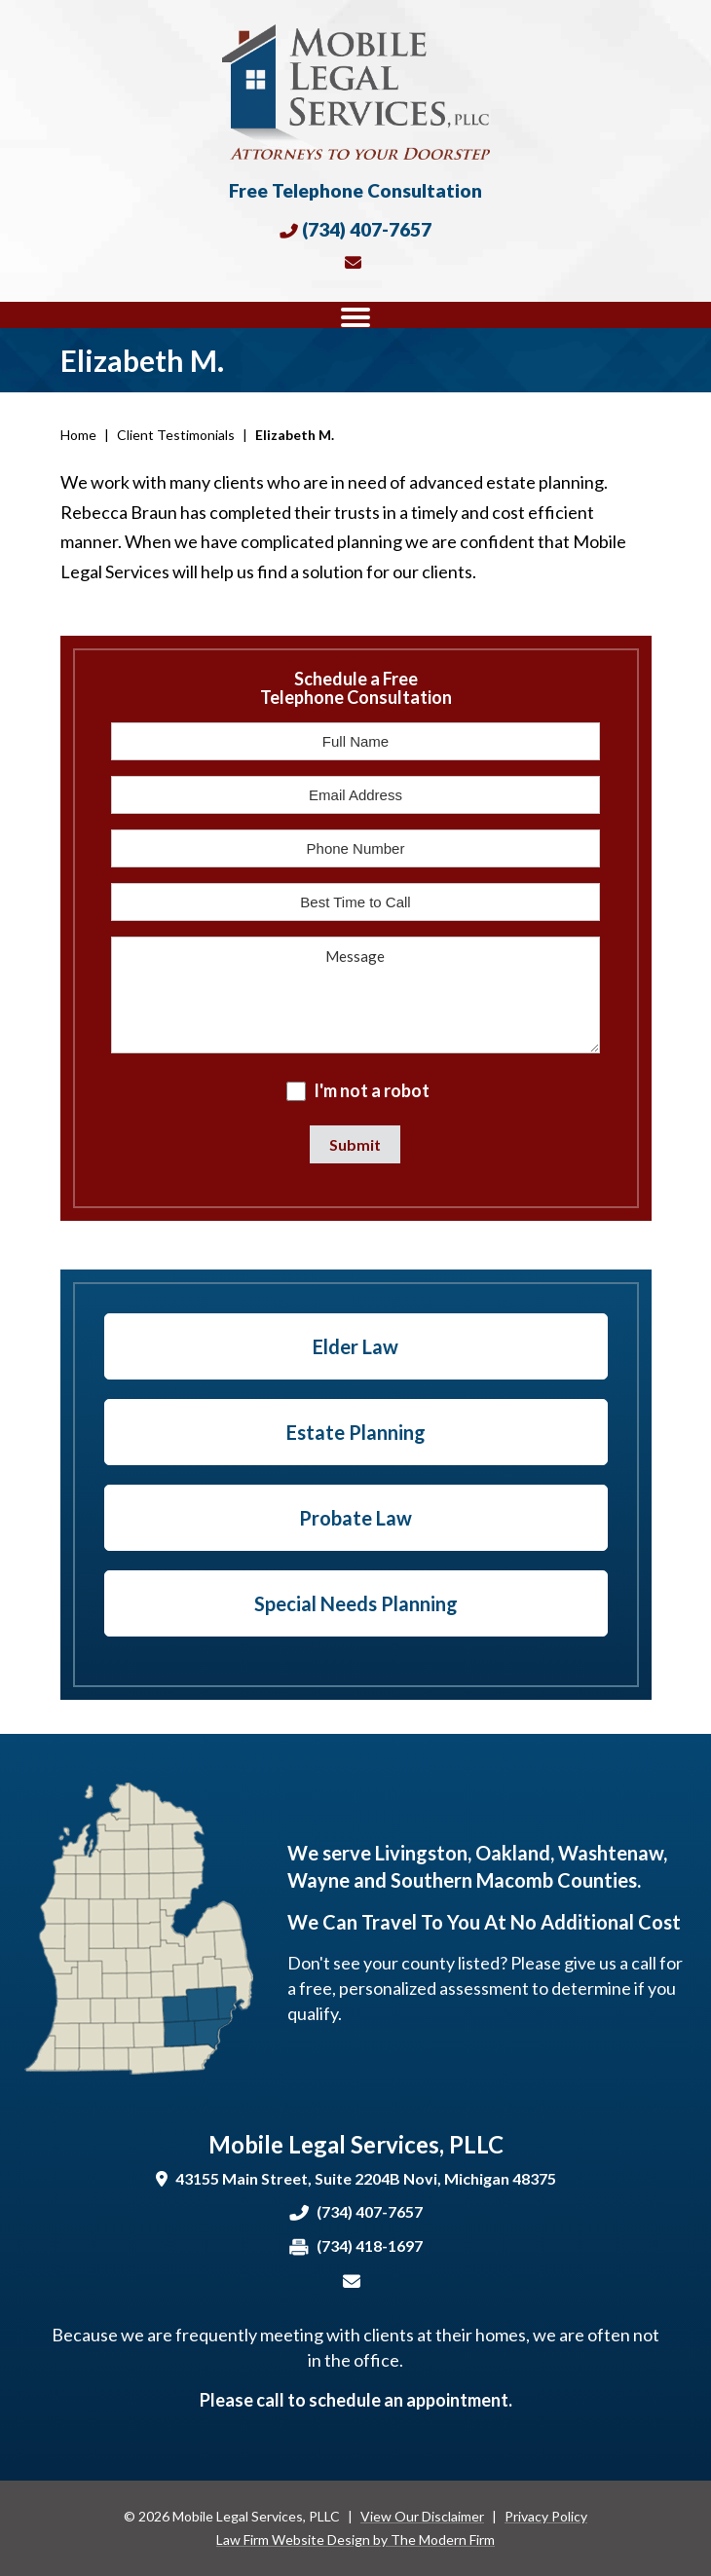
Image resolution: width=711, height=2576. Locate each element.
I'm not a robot (372, 1090)
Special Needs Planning (356, 1603)
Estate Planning (356, 1432)
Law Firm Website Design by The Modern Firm (355, 2539)
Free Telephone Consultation (355, 190)
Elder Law (355, 1346)
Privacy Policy (546, 2516)
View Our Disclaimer (422, 2516)
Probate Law (355, 1517)
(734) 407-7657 (366, 229)
